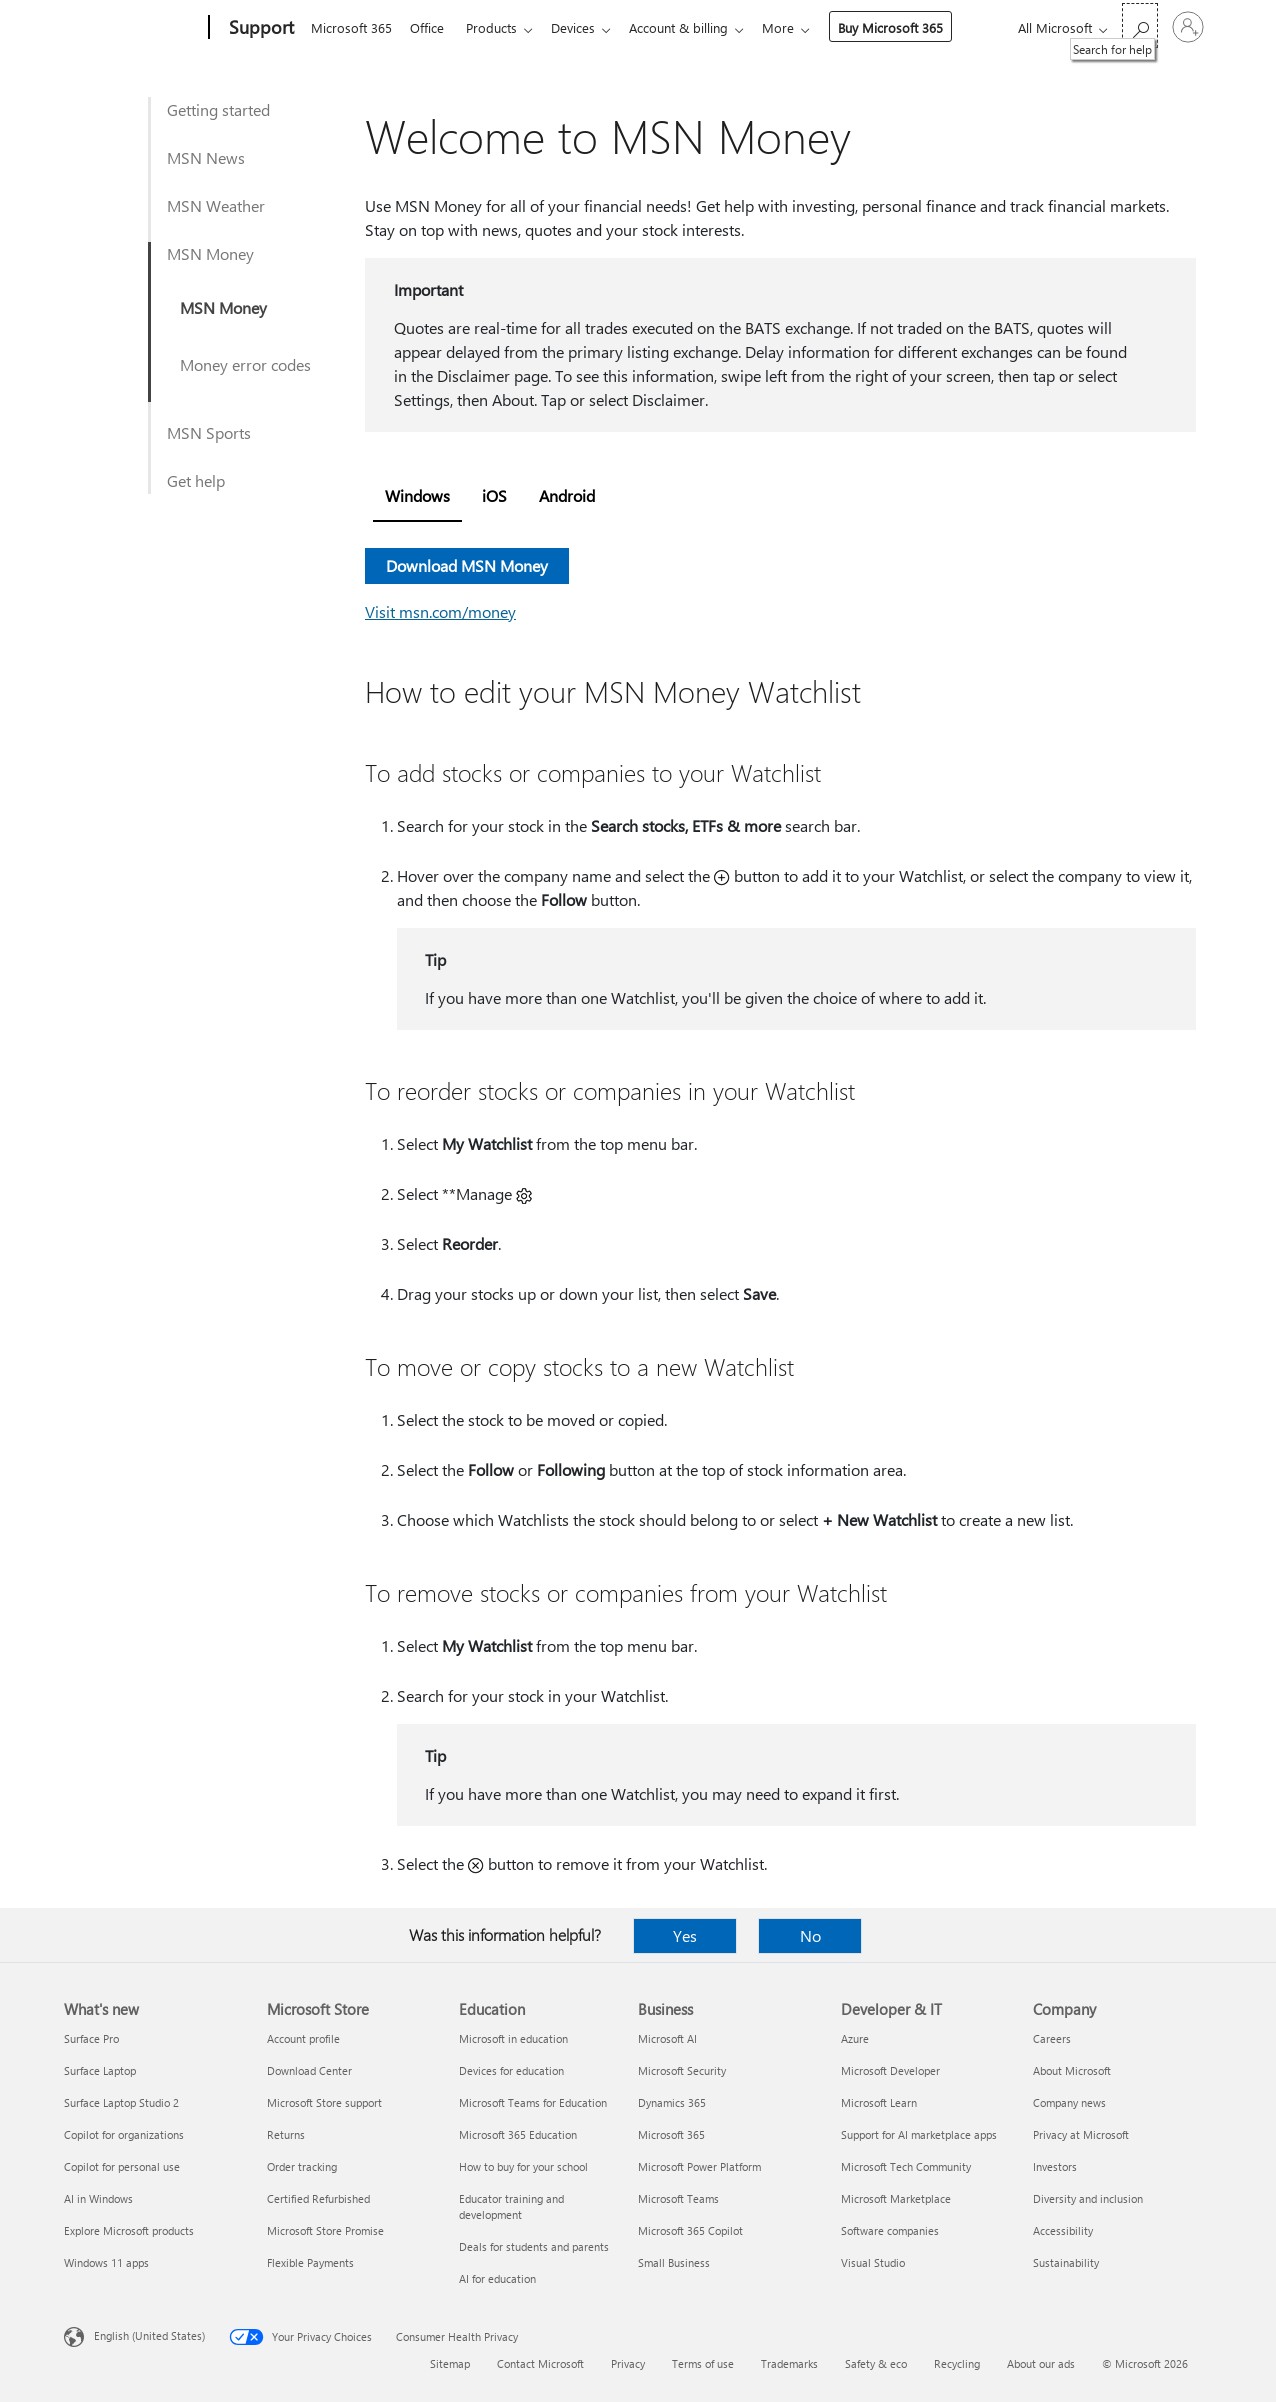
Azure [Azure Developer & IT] (855, 2038)
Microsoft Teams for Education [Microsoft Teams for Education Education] (533, 2102)
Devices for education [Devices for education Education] (511, 2070)
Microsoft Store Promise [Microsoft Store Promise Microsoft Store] (325, 2230)
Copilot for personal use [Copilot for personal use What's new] (122, 2166)
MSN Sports (209, 432)
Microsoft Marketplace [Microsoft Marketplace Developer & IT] (896, 2198)
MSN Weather (216, 205)
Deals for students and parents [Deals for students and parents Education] (534, 2246)
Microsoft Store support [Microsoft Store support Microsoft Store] (324, 2102)
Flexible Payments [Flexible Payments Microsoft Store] (310, 2262)
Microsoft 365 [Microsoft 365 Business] (671, 2134)
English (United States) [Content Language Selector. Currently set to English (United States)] (149, 2335)
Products (499, 27)
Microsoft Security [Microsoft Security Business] (682, 2070)
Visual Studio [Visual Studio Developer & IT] (873, 2262)
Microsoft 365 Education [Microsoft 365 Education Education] (518, 2134)
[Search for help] (1140, 25)
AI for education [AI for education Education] (497, 2278)
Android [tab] (567, 495)
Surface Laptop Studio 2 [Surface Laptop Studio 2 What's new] (121, 2102)
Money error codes (245, 364)
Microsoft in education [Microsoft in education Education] (513, 2038)
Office (431, 27)
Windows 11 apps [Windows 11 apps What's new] (106, 2262)
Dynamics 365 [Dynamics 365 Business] (672, 2102)
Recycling (957, 2363)
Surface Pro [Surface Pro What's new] (91, 2038)
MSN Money (210, 253)
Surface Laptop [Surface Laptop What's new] (100, 2070)
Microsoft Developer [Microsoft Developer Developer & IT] (890, 2070)
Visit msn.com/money (440, 611)
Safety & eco (876, 2363)
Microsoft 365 (351, 27)
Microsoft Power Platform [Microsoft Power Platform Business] (699, 2166)
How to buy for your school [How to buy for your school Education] (523, 2166)
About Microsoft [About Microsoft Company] (1072, 2070)
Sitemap (450, 2363)
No (810, 1935)
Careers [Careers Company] (1052, 2038)
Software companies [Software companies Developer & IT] (890, 2230)
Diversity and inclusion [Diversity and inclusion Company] (1088, 2198)
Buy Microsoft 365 (910, 27)
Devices (585, 27)
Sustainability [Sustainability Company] (1066, 2262)
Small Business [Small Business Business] (674, 2262)
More (798, 27)
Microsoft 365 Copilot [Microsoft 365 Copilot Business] (690, 2230)
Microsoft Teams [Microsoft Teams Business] (678, 2198)
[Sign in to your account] (1188, 27)
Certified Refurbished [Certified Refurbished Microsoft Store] (318, 2198)
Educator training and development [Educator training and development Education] (511, 2206)
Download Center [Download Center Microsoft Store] (309, 2070)
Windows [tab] (417, 495)
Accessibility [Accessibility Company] (1063, 2230)
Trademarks (789, 2363)
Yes (685, 1935)
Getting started (218, 109)
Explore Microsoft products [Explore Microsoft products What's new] (129, 2230)
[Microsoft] (132, 28)
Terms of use (703, 2363)
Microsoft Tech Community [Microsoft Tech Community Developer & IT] (906, 2166)
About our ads (1041, 2363)
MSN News (206, 157)
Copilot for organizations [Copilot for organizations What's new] (124, 2134)
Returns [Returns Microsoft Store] (286, 2134)
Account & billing (694, 27)
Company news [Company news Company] (1069, 2102)
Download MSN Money (467, 565)
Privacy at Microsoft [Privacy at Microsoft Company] (1081, 2134)
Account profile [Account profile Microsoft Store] (303, 2038)
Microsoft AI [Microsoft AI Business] (667, 2038)
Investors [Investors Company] (1055, 2166)
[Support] (259, 28)
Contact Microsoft (540, 2363)
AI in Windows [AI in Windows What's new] (98, 2198)
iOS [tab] (494, 495)
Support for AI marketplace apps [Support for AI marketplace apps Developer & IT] (919, 2134)
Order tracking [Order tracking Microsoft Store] (302, 2166)
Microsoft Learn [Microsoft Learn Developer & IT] (879, 2102)
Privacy (628, 2363)
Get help (196, 480)
